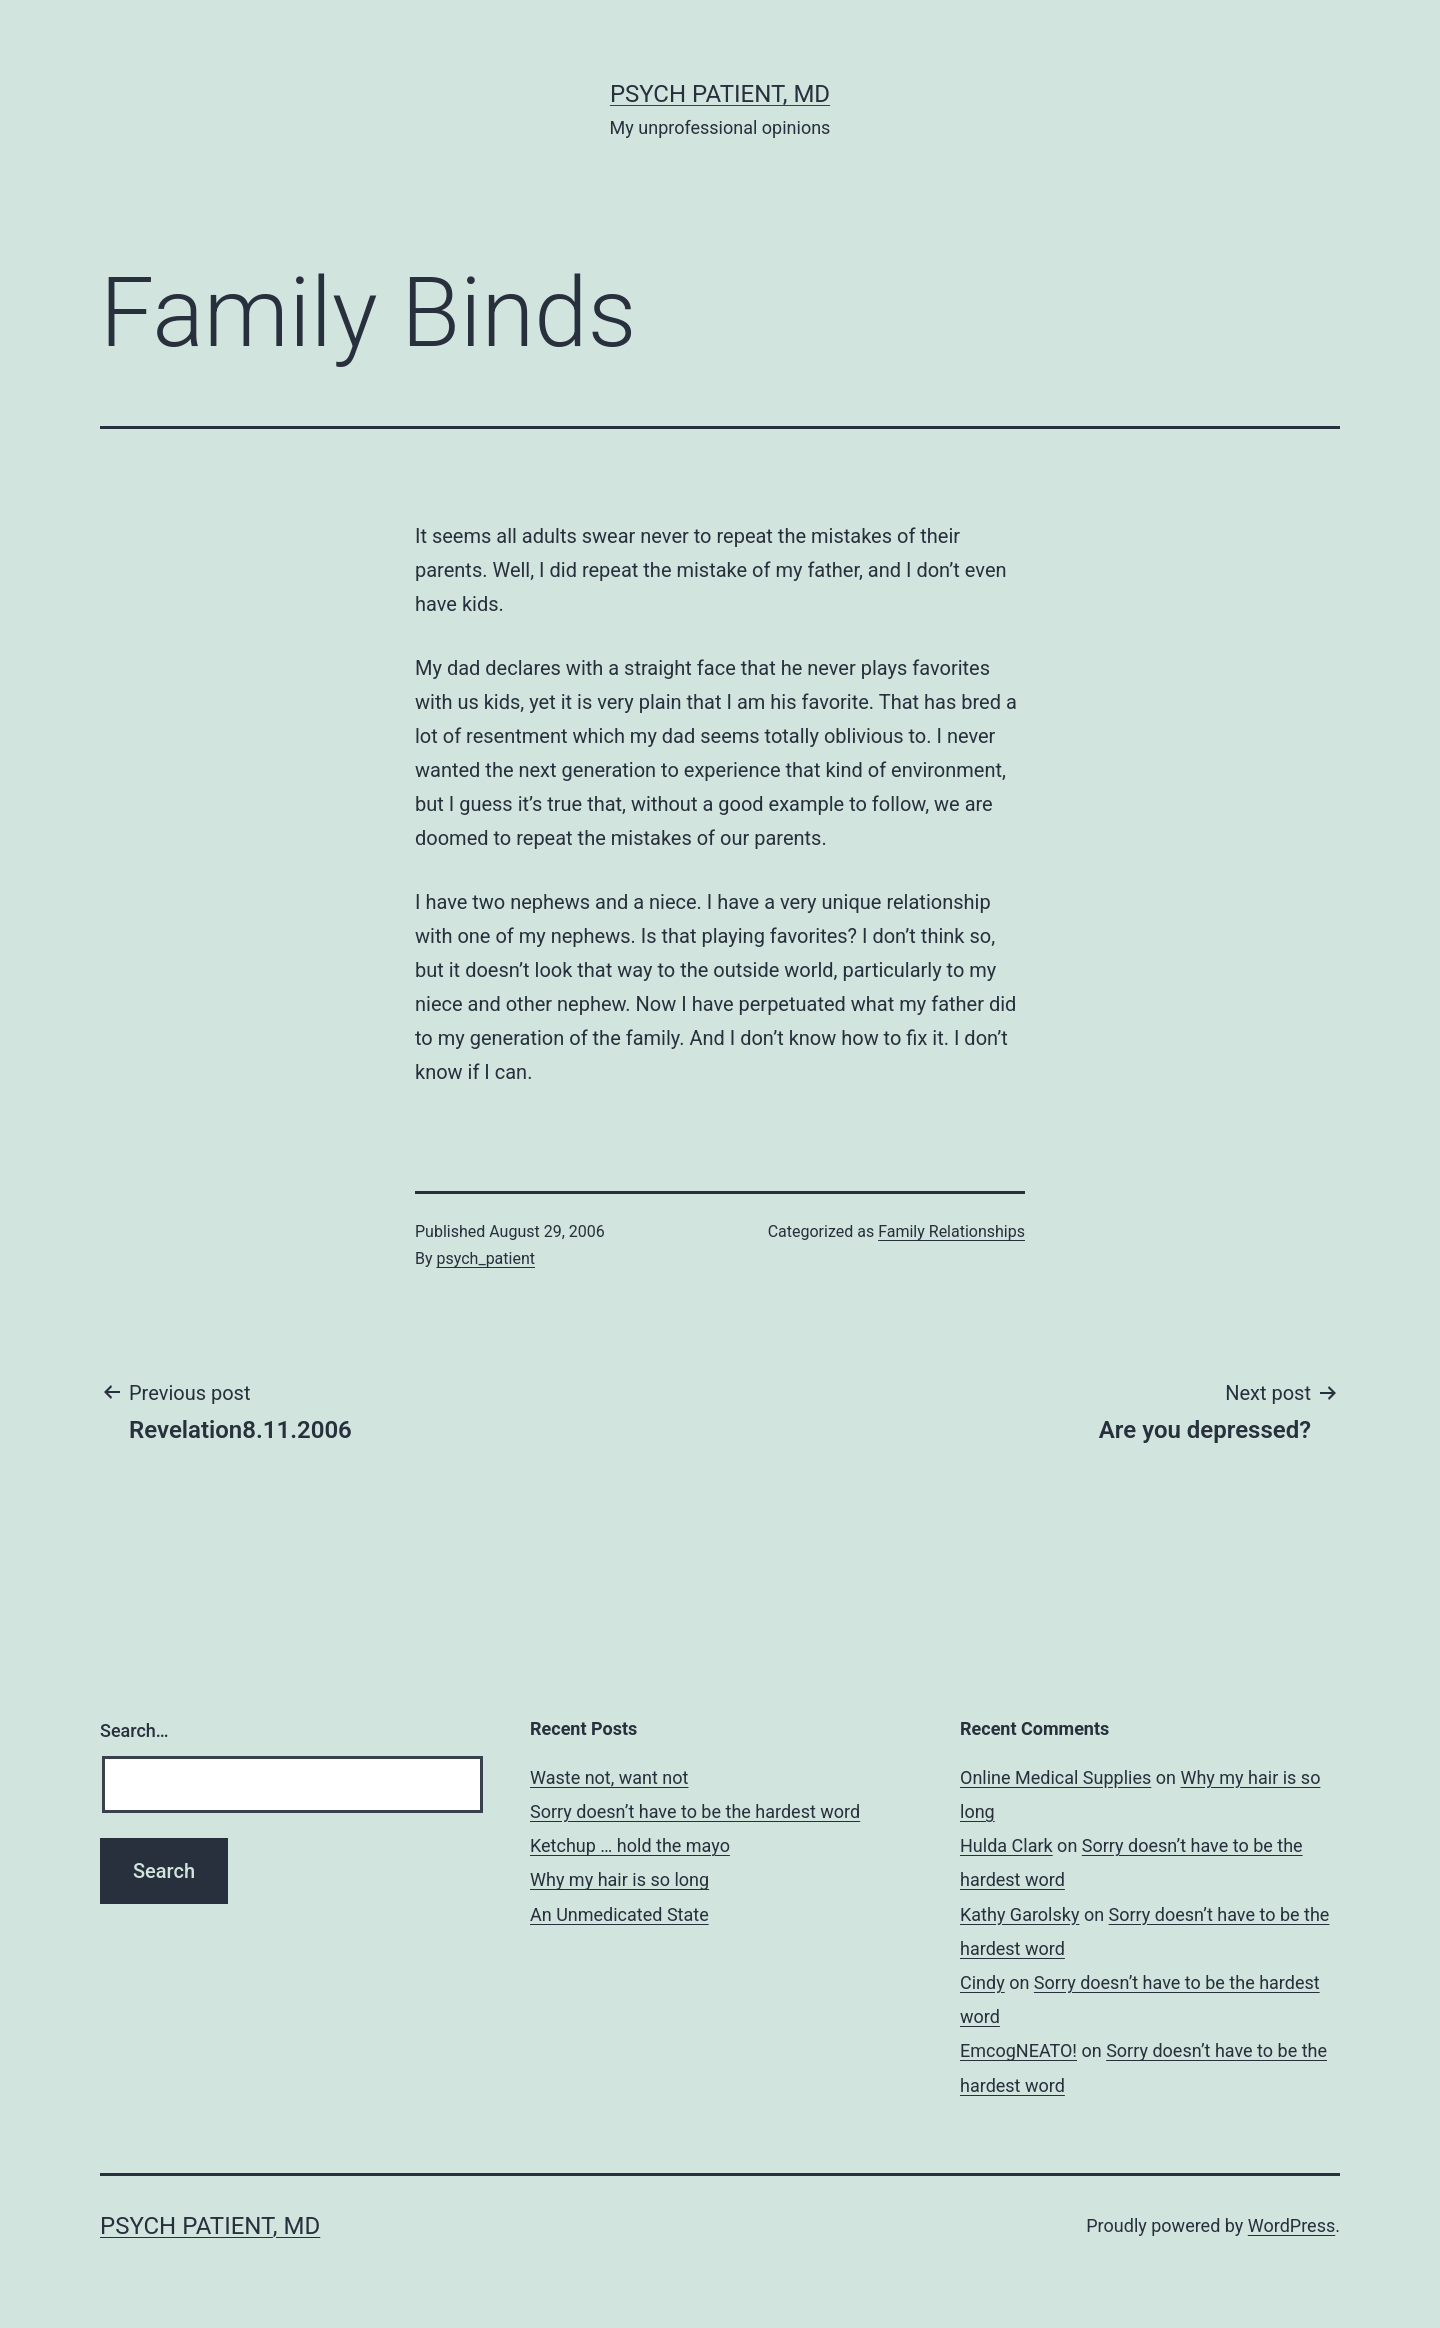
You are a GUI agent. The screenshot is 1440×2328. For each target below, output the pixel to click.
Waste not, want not (609, 1777)
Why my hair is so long (619, 1879)
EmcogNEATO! (1018, 2050)
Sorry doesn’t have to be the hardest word (695, 1811)
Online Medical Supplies (1055, 1777)
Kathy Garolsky (1019, 1914)
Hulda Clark (1006, 1845)
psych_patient (486, 1258)
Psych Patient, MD (720, 94)
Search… (134, 1730)
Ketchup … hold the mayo (630, 1845)
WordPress (1291, 2225)
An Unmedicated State (619, 1914)
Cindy (982, 1982)
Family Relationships (951, 1231)
